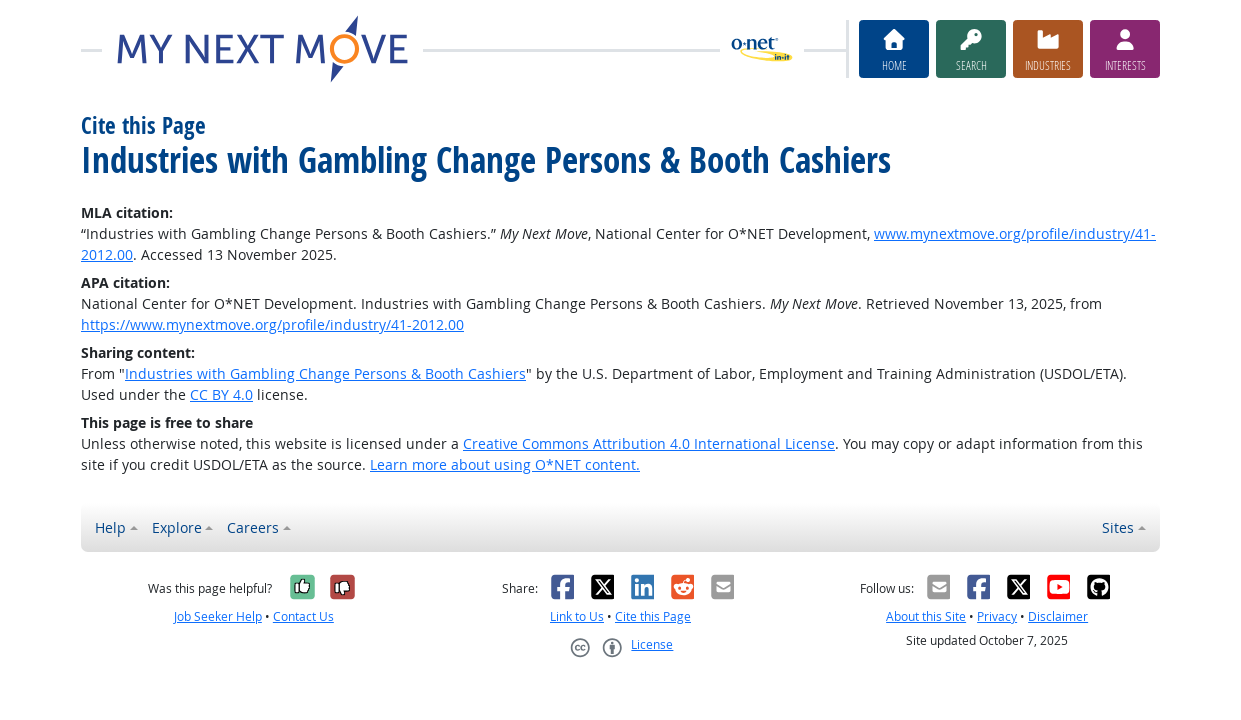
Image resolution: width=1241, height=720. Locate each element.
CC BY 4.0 (221, 394)
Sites (1118, 527)
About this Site (926, 616)
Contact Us (303, 616)
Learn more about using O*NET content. (505, 464)
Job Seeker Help (218, 616)
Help (110, 527)
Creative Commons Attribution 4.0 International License (649, 443)
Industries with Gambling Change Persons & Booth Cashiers (325, 373)
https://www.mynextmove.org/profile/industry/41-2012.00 (272, 324)
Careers (253, 527)
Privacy (997, 616)
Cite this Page (653, 616)
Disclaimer (1058, 616)
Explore (177, 527)
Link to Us (577, 616)
